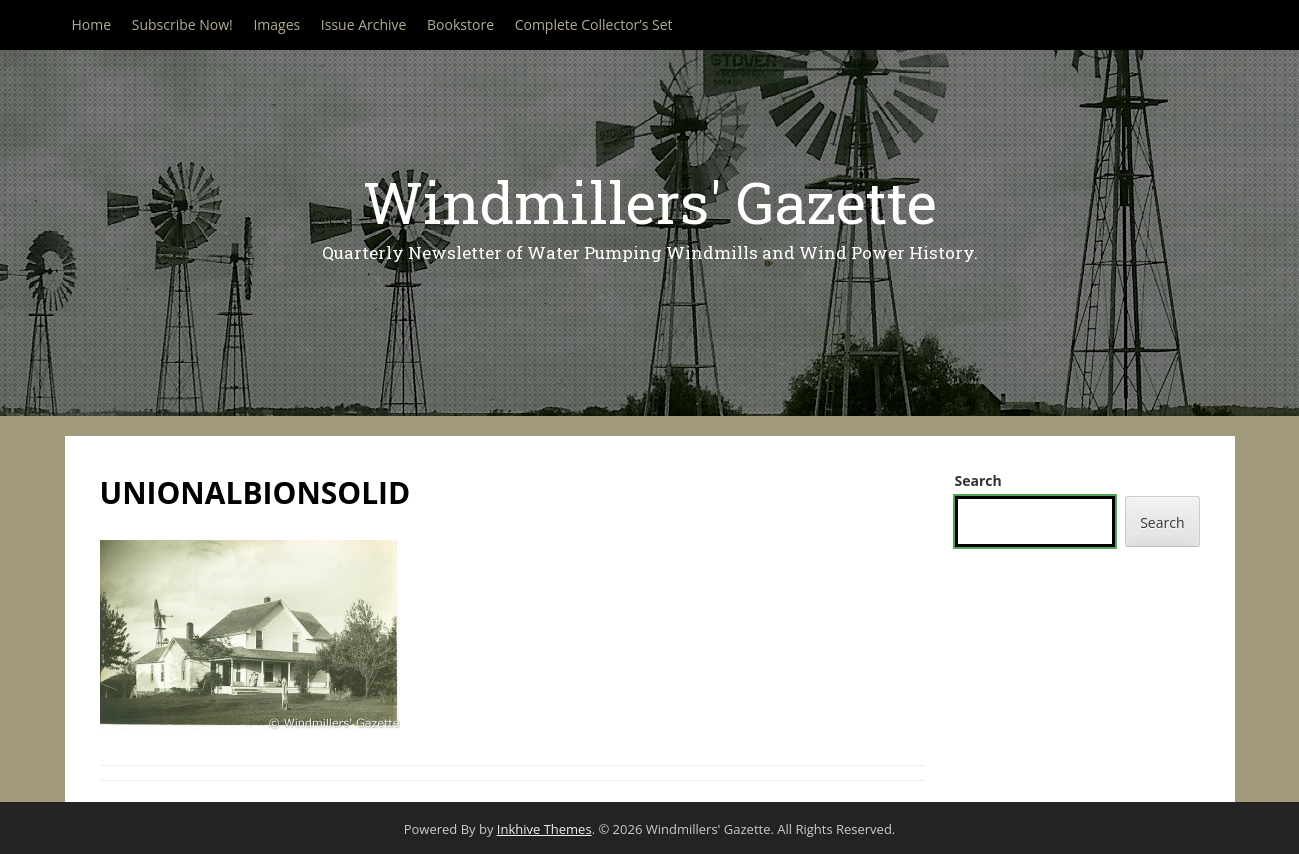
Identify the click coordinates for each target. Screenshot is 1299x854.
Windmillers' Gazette (650, 201)
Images (276, 24)
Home (92, 24)
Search (978, 480)
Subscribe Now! (182, 24)
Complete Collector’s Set (594, 24)
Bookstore (460, 24)
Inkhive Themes (544, 829)
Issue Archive (364, 24)
